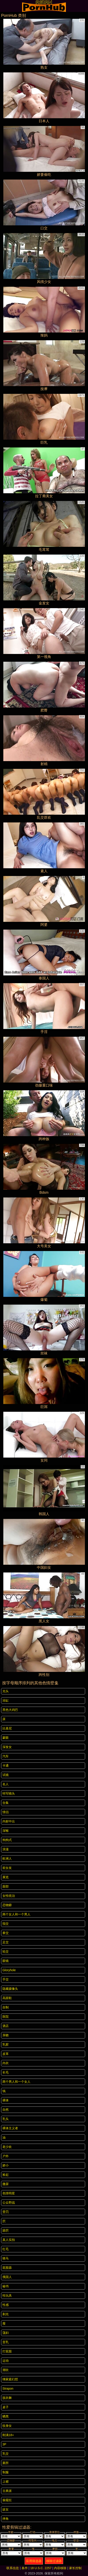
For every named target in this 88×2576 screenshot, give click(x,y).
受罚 (5, 2212)
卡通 (5, 1765)
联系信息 (12, 2568)
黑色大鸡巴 (10, 1710)
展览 (5, 1877)
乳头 (5, 2119)
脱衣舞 (7, 2398)
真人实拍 (8, 2239)
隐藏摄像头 (10, 1988)
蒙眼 (5, 1737)
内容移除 (60, 2568)
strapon (7, 2388)
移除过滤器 (54, 2561)
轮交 (5, 1951)
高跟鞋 (7, 1998)
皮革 (5, 2054)
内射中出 (8, 1821)
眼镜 (5, 1961)
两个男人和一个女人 (16, 2081)
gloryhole (9, 1970)
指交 (5, 1923)
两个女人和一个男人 (16, 1914)
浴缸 (5, 1700)
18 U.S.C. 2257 (41, 2568)
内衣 (5, 2063)
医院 (5, 2016)
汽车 (5, 1756)
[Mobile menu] (4, 6)
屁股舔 (7, 2267)
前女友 (7, 1868)
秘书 (5, 2286)
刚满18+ (8, 2435)
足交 (5, 1942)
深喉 (5, 1830)
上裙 (5, 2481)
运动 (5, 2360)
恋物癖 (7, 1905)
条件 (25, 2568)
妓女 (5, 2509)
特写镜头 (8, 1793)
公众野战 (8, 2202)
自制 (5, 2007)
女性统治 (8, 1895)
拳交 (5, 1933)
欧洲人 (7, 1858)
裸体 (5, 2100)
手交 (5, 1979)
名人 (5, 1784)
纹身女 (7, 2425)
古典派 (7, 2491)
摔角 (5, 2518)
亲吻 (5, 2035)
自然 (5, 2109)
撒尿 (5, 2184)
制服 (5, 2472)
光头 (5, 1691)
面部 (5, 1886)
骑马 (5, 2258)
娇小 (5, 2165)
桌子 (5, 2407)
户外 (5, 2156)
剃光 (5, 2314)
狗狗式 (7, 1840)
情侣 (5, 1812)
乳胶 (5, 2044)
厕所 (5, 2463)
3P (4, 2444)
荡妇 (5, 2332)
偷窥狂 (7, 2500)
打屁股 (7, 2351)
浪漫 (5, 1849)
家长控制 (75, 2568)
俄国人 (7, 2277)
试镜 (5, 1775)
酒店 (5, 2026)
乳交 (5, 2453)
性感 (5, 2305)
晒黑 (5, 2416)
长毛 (5, 2072)
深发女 (7, 1747)
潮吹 (5, 2370)
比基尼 (7, 1728)
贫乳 (5, 2342)
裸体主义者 (10, 2128)
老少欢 (7, 2147)
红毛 (5, 2249)
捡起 (5, 2174)
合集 (5, 1802)
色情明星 (8, 2193)
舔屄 (5, 2230)
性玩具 (7, 2295)
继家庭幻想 (10, 2379)
